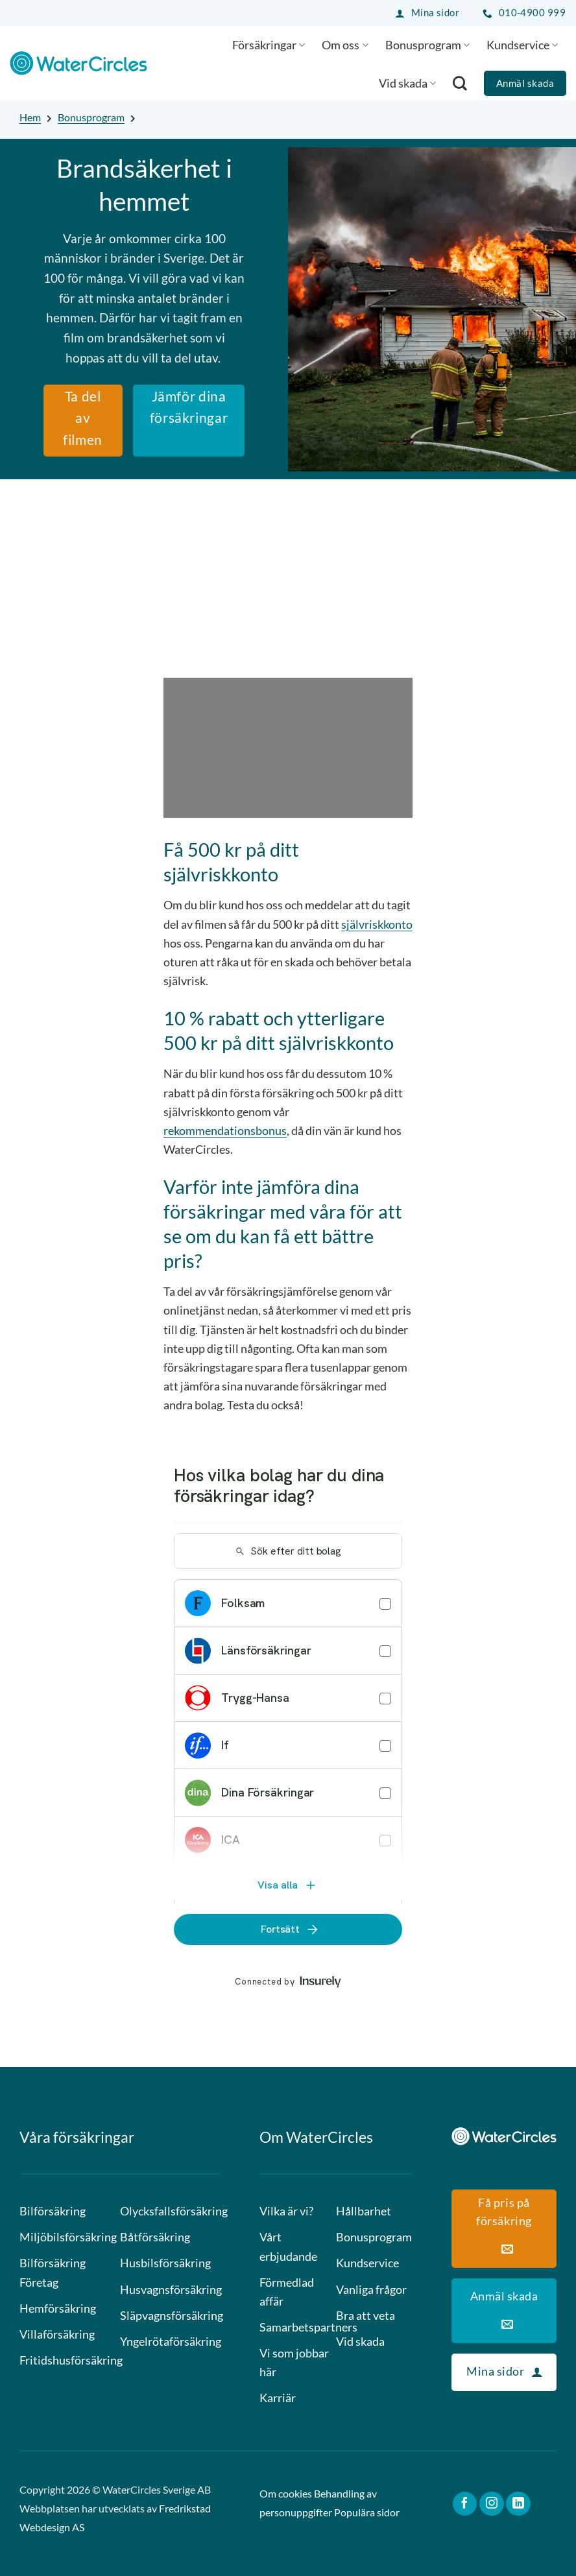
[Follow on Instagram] (491, 2504)
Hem (30, 117)
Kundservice (522, 45)
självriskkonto (377, 924)
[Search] (460, 83)
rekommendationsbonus (225, 1130)
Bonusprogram (427, 45)
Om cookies (285, 2493)
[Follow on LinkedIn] (518, 2504)
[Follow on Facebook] (465, 2504)
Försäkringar (268, 45)
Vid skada (407, 83)
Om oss (345, 45)
